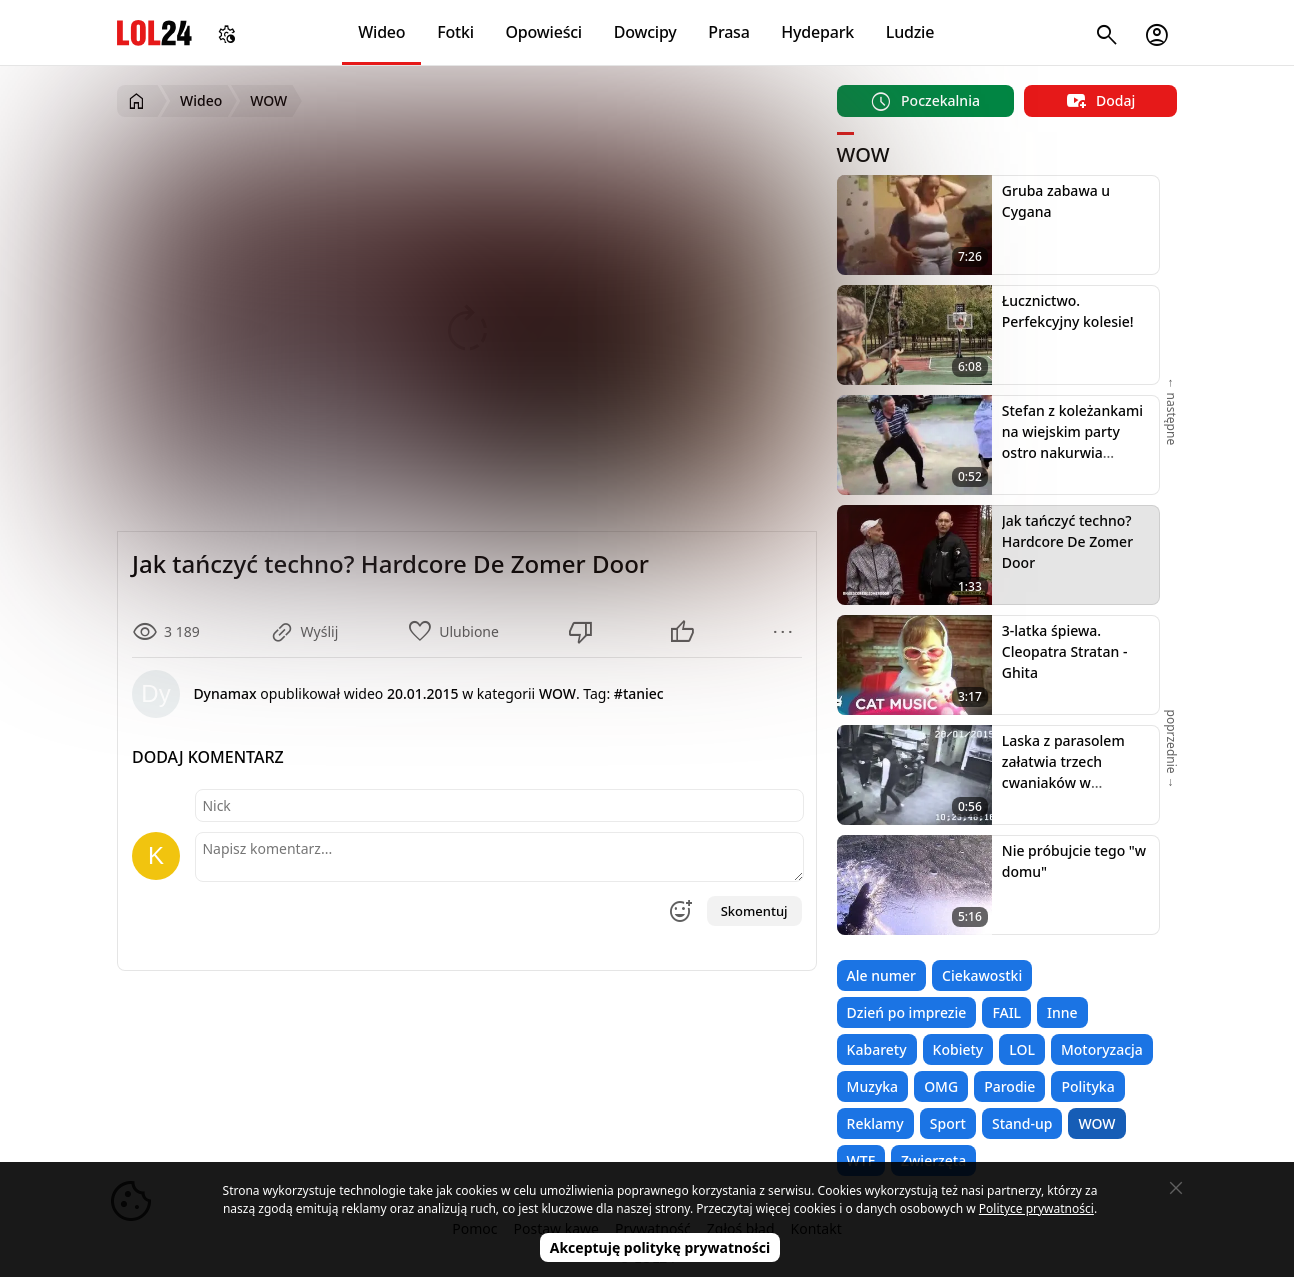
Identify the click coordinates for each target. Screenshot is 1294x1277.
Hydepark (817, 32)
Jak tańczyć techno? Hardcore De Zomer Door (1067, 541)
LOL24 (154, 32)
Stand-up (1022, 1123)
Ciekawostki (982, 975)
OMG (941, 1086)
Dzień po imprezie (907, 1012)
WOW (1096, 1123)
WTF (861, 1160)
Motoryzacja (1102, 1049)
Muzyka (873, 1086)
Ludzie (910, 32)
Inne (1062, 1012)
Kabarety (877, 1049)
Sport (948, 1123)
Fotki (455, 32)
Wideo (381, 32)
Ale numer (881, 975)
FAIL (1006, 1012)
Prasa (728, 32)
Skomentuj (754, 911)
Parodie (1009, 1086)
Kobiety (958, 1049)
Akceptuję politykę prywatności (660, 1247)
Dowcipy (645, 32)
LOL (1022, 1049)
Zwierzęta (933, 1160)
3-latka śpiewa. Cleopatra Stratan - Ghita (1065, 651)
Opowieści (544, 32)
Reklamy (875, 1123)
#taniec (639, 693)
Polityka (1087, 1086)
